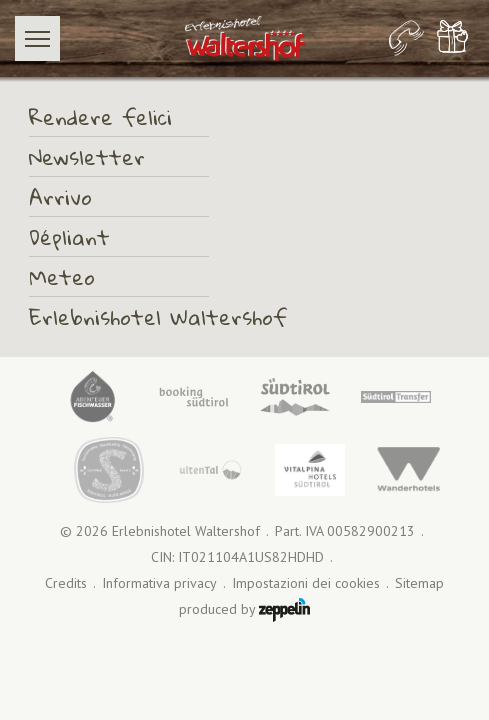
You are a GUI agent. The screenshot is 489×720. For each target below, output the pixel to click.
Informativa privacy (159, 583)
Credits (66, 583)
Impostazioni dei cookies (306, 583)
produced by (244, 610)
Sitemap (419, 583)
